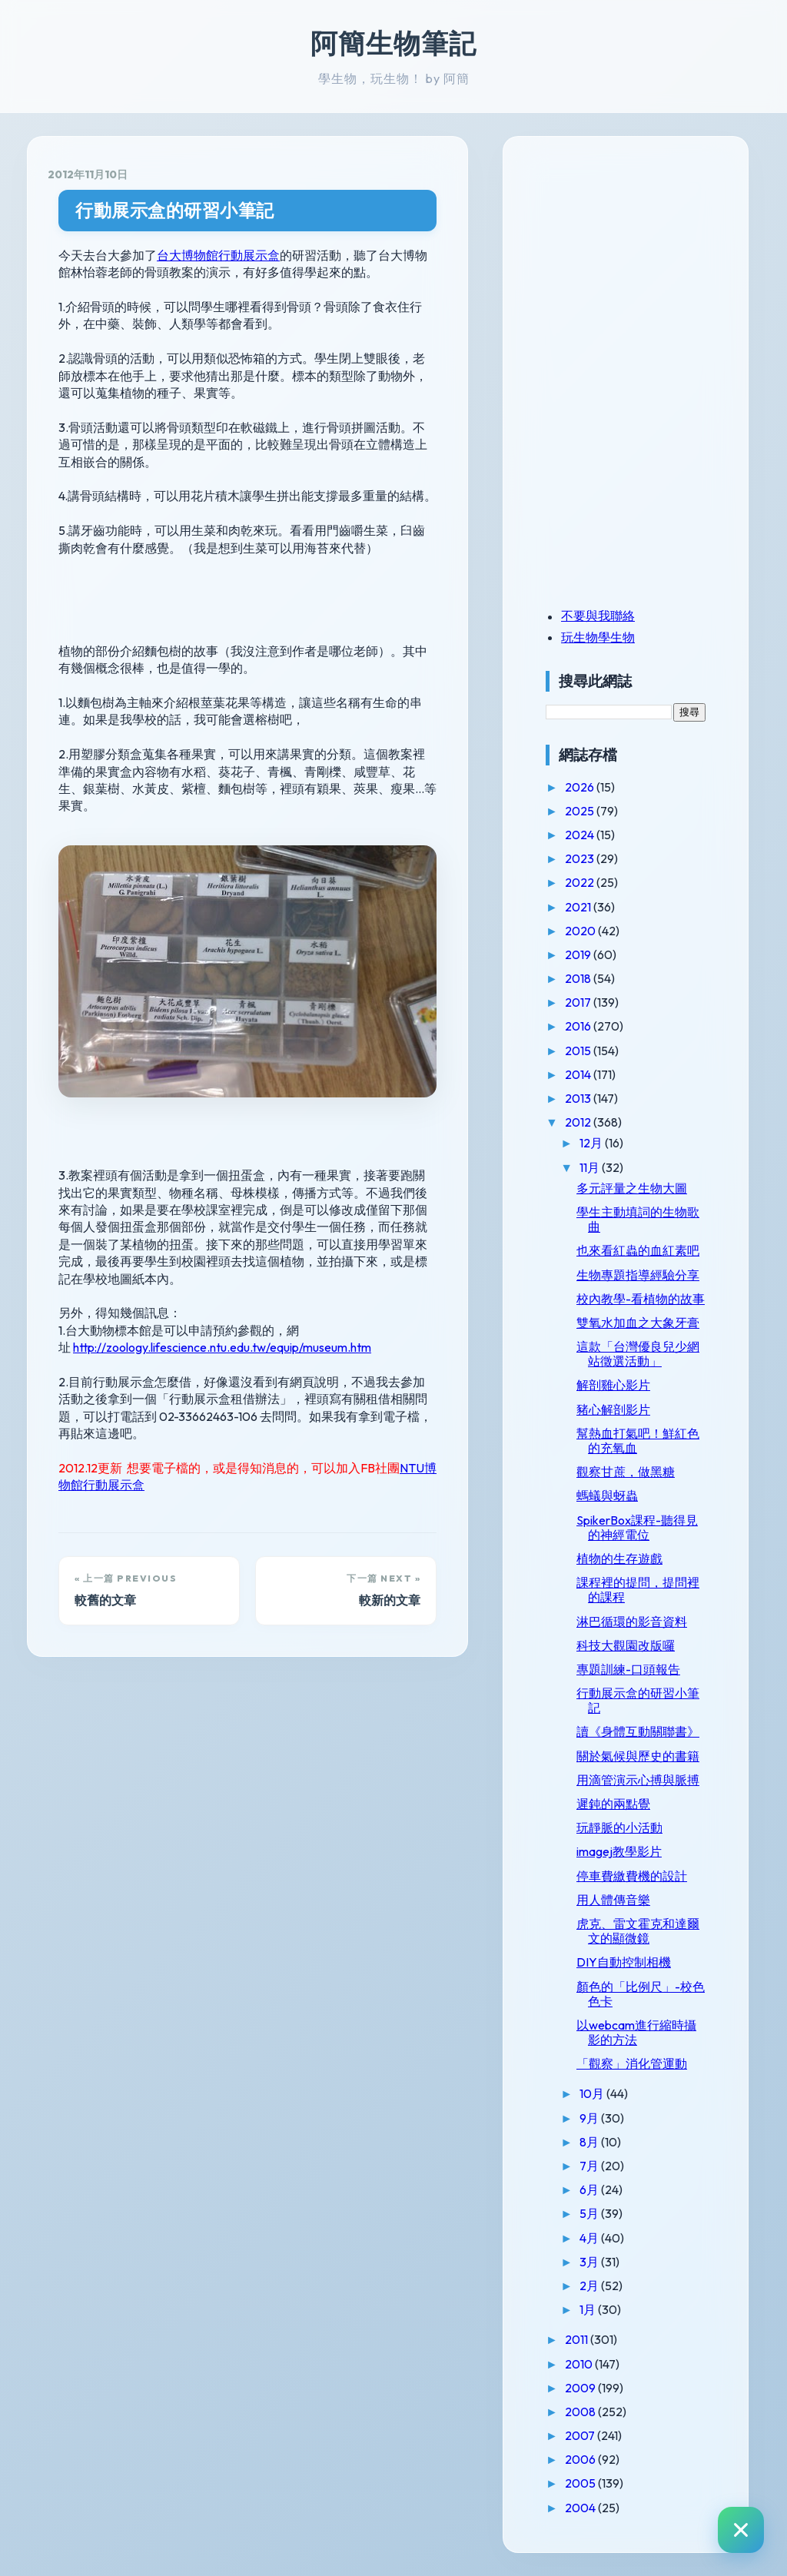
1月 (588, 2309)
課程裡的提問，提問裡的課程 (637, 1590)
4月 (590, 2238)
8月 (590, 2141)
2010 (580, 2364)
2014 (579, 1074)
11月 (590, 1167)
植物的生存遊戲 (619, 1558)
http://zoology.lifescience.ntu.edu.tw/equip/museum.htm (222, 1347)
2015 (579, 1050)
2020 (581, 930)
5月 (590, 2213)
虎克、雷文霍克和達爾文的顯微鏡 (637, 1931)
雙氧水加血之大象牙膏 (637, 1322)
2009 (581, 2387)
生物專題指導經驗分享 (637, 1275)
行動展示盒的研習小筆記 (174, 210)
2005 (581, 2483)
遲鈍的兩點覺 (613, 1803)
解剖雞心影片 (613, 1385)
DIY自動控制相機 (623, 1962)
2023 (580, 858)
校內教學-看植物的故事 (640, 1298)
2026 (580, 787)
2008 (581, 2411)
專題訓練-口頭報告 (628, 1669)
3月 (590, 2261)
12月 (592, 1142)
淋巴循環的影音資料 (631, 1621)
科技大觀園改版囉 (625, 1645)
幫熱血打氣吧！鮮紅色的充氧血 (637, 1441)
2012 (579, 1122)
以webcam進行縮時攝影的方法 (636, 2032)
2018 (579, 978)
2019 (579, 954)
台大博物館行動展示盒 (218, 255)
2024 (580, 834)
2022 (580, 882)
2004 (581, 2507)
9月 (590, 2118)
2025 (580, 810)
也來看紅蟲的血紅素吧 (637, 1250)
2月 (590, 2285)
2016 (579, 1026)
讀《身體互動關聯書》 (637, 1731)
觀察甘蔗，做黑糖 (625, 1471)
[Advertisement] (642, 264)
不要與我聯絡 (598, 615)
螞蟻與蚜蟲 (607, 1495)
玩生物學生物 (598, 637)
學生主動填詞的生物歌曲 (637, 1219)
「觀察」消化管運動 (631, 2063)
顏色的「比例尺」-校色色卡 (640, 1994)
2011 (577, 2339)
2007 (581, 2435)
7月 (590, 2165)
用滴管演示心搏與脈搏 (637, 1780)
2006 (581, 2459)
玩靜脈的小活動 (619, 1827)
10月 (592, 2093)
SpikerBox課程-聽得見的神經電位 (637, 1527)
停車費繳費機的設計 (631, 1876)
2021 (579, 907)
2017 (579, 1002)
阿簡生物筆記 (393, 43)
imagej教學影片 (619, 1851)
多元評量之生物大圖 (631, 1188)
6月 (590, 2189)
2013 (579, 1098)
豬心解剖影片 (613, 1409)
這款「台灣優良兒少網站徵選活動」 (637, 1354)
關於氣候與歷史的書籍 (637, 1756)
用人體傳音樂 (613, 1899)
